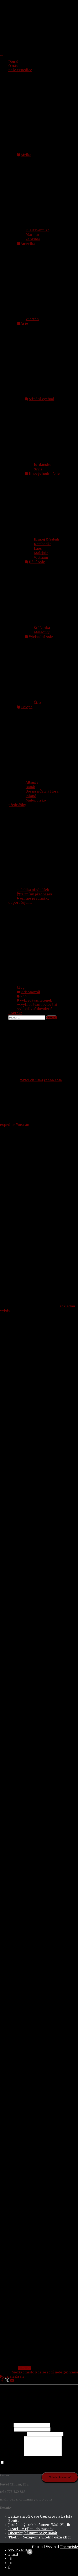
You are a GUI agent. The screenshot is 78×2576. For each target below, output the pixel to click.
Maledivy (42, 632)
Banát (30, 787)
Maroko (32, 235)
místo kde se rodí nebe (44, 2372)
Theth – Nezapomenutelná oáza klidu (40, 2541)
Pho (22, 996)
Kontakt (15, 1013)
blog (21, 987)
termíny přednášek (34, 894)
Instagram (11, 2568)
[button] (43, 151)
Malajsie (41, 553)
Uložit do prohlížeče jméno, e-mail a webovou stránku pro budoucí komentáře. (35, 2468)
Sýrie (38, 469)
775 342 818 (17, 2554)
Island (31, 796)
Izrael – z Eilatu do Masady (30, 2533)
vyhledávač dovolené (34, 1009)
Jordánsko (42, 465)
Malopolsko (36, 800)
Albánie (32, 782)
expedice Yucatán (14, 1125)
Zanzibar (33, 239)
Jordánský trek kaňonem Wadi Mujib (39, 2528)
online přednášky (33, 898)
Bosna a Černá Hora (42, 791)
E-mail (7, 2429)
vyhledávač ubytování (37, 1004)
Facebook (11, 2563)
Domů (13, 61)
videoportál (28, 992)
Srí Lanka (42, 628)
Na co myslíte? (12, 2459)
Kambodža (42, 544)
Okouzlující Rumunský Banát (32, 2537)
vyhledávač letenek (34, 1000)
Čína (37, 702)
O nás (13, 66)
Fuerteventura (37, 230)
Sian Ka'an (15, 2376)
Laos (38, 548)
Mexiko (24, 2368)
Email (13, 2558)
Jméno (7, 2424)
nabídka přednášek (33, 890)
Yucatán (32, 319)
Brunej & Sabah (46, 539)
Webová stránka (13, 2434)
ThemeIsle (69, 2550)
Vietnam (41, 557)
